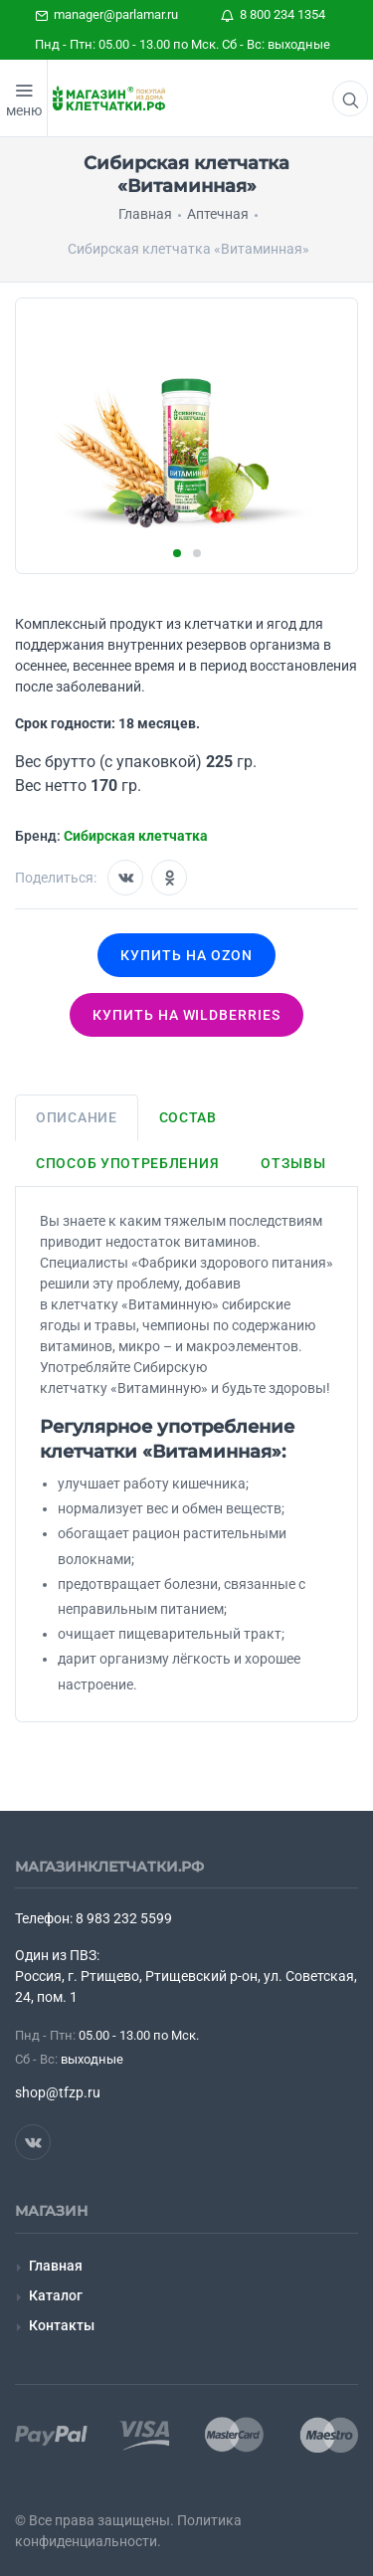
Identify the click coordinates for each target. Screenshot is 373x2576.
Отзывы (293, 1163)
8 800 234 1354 (273, 14)
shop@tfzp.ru (57, 2092)
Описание (76, 1117)
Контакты (61, 2325)
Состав (188, 1117)
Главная (56, 2266)
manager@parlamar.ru (106, 14)
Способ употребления (127, 1163)
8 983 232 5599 (124, 1918)
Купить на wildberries (187, 1015)
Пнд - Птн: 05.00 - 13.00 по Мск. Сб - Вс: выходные (182, 44)
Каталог (56, 2295)
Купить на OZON (186, 955)
